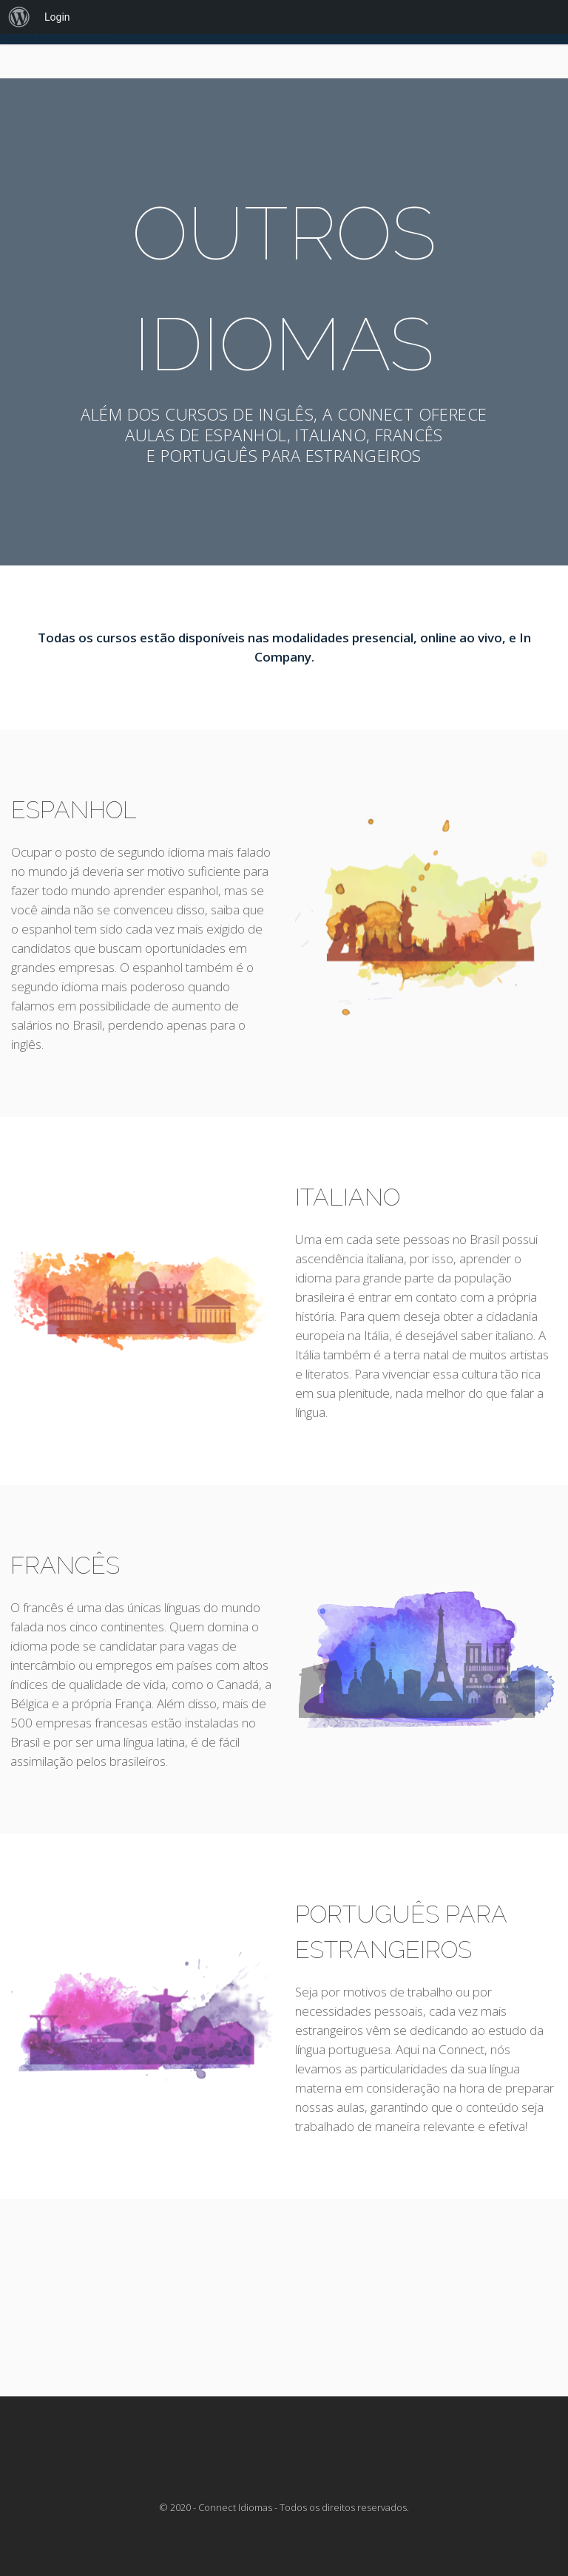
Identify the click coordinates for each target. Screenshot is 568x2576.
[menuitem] (19, 17)
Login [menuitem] (57, 17)
